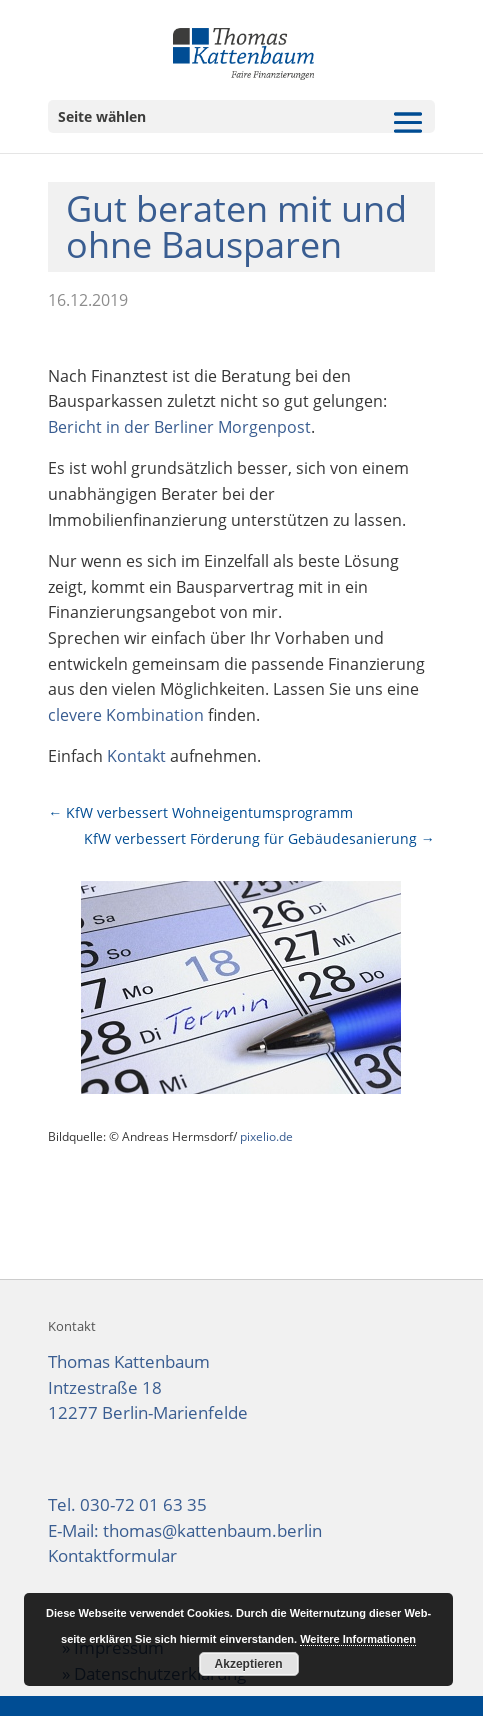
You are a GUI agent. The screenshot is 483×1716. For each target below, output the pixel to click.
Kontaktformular (112, 1555)
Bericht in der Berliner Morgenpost (179, 427)
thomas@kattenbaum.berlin (212, 1530)
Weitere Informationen (358, 1639)
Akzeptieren (249, 1664)
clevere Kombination (126, 715)
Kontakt (136, 756)
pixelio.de (266, 1136)
